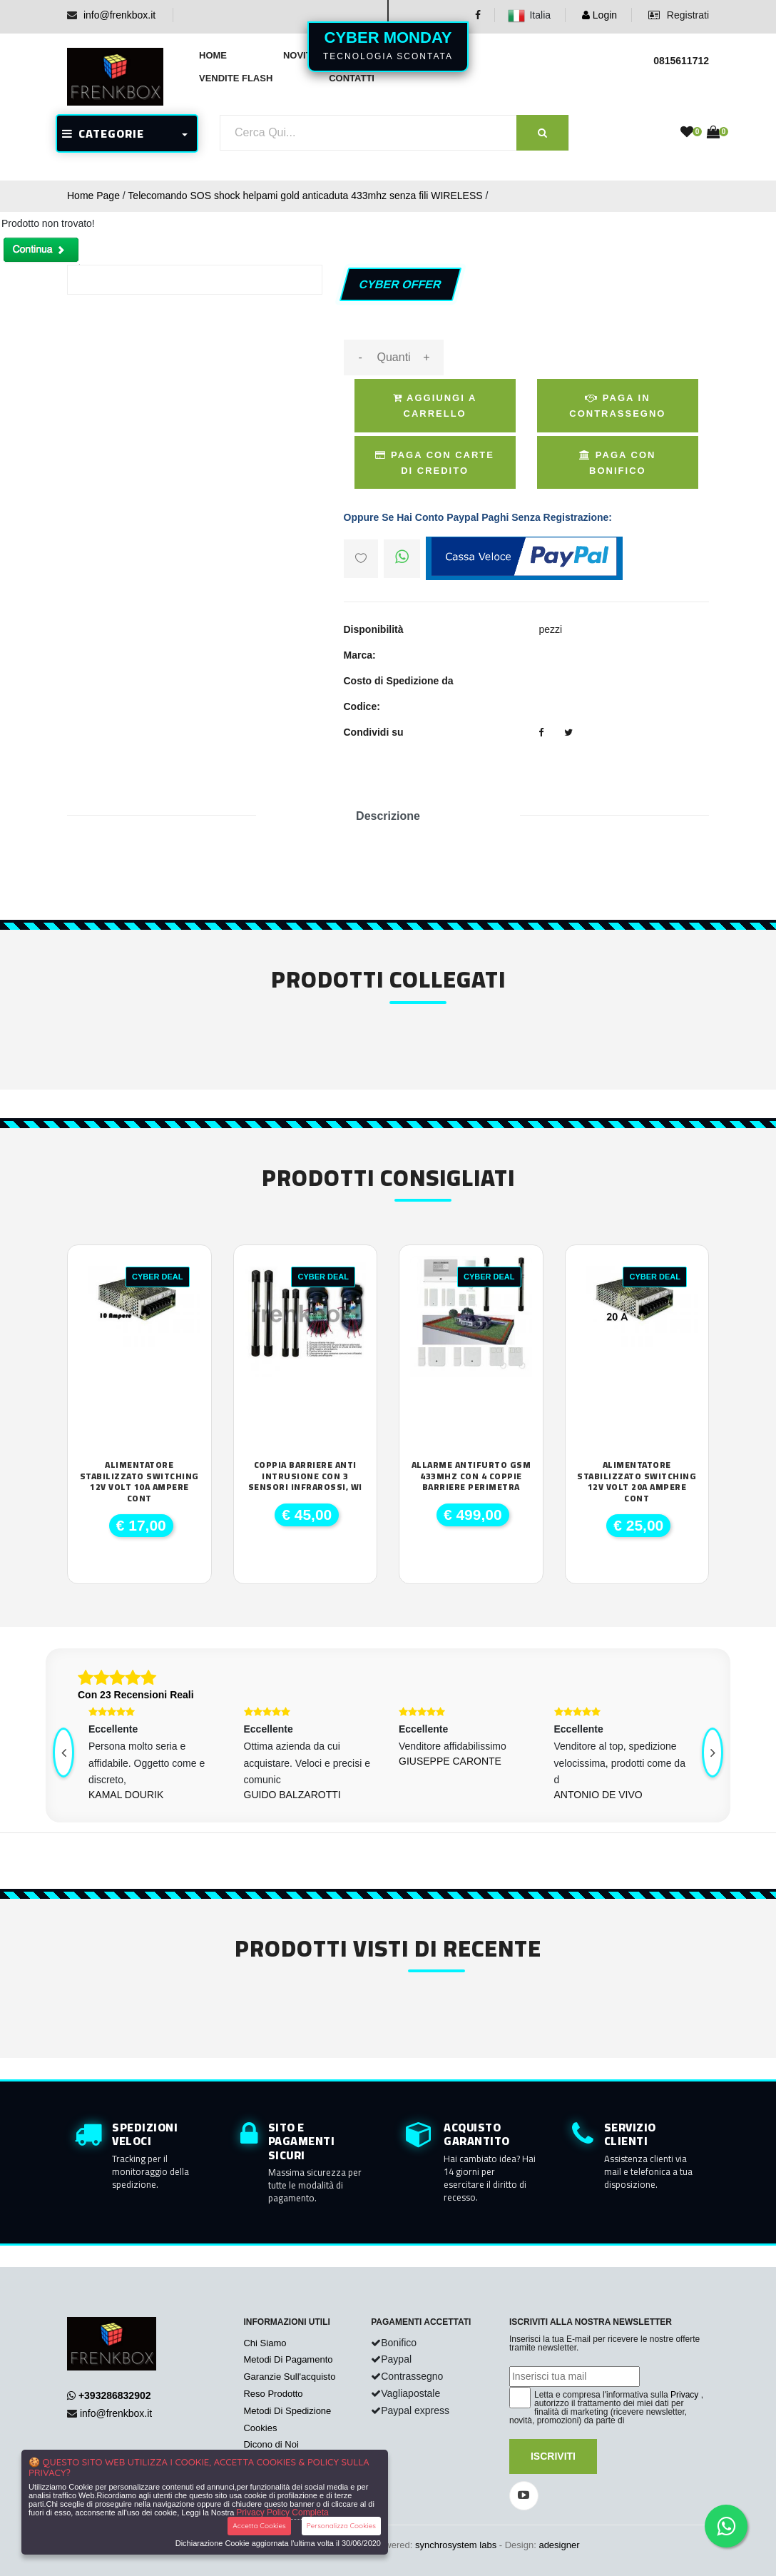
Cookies (260, 2428)
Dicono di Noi (270, 2444)
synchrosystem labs (455, 2545)
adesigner (558, 2545)
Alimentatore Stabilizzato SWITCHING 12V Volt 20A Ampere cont (636, 1481)
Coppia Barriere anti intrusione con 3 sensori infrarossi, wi (305, 1476)
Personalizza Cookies (341, 2525)
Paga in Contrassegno (617, 405)
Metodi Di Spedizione (287, 2410)
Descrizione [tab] (388, 816)
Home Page (93, 195)
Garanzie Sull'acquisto (289, 2376)
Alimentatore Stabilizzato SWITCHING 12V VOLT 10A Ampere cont (139, 1481)
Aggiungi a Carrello (434, 405)
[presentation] (63, 1753)
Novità (300, 55)
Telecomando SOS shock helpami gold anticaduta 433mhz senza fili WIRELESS (305, 195)
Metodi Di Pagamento (287, 2359)
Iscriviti (553, 2456)
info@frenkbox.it (119, 15)
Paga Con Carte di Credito (434, 463)
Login (599, 15)
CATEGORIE (103, 133)
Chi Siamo (264, 2343)
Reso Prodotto (272, 2393)
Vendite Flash (235, 78)
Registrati (678, 15)
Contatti (351, 78)
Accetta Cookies (259, 2525)
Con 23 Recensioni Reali (136, 1694)
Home (213, 55)
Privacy (684, 2395)
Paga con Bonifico (617, 463)
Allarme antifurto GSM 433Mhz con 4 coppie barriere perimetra (471, 1476)
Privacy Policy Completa (282, 2512)
